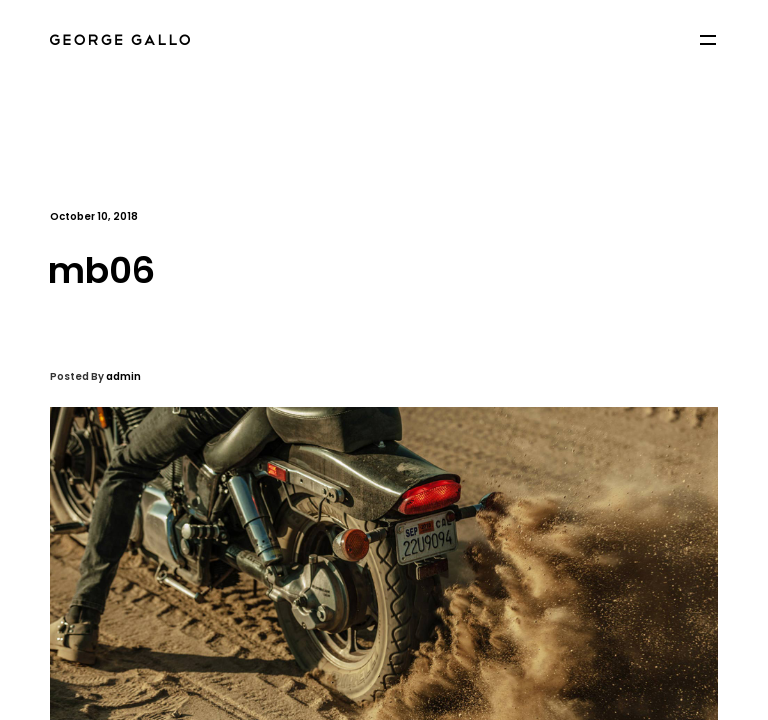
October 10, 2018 (94, 216)
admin (123, 376)
